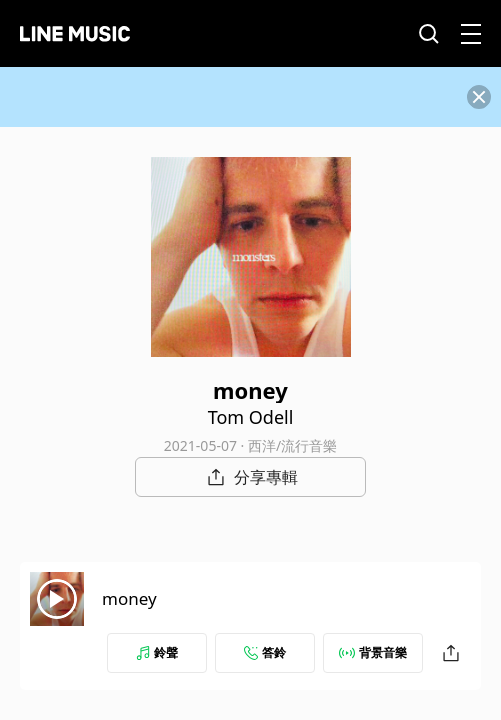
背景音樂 (373, 652)
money (129, 598)
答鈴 (265, 652)
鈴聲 (157, 652)
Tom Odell (251, 417)
